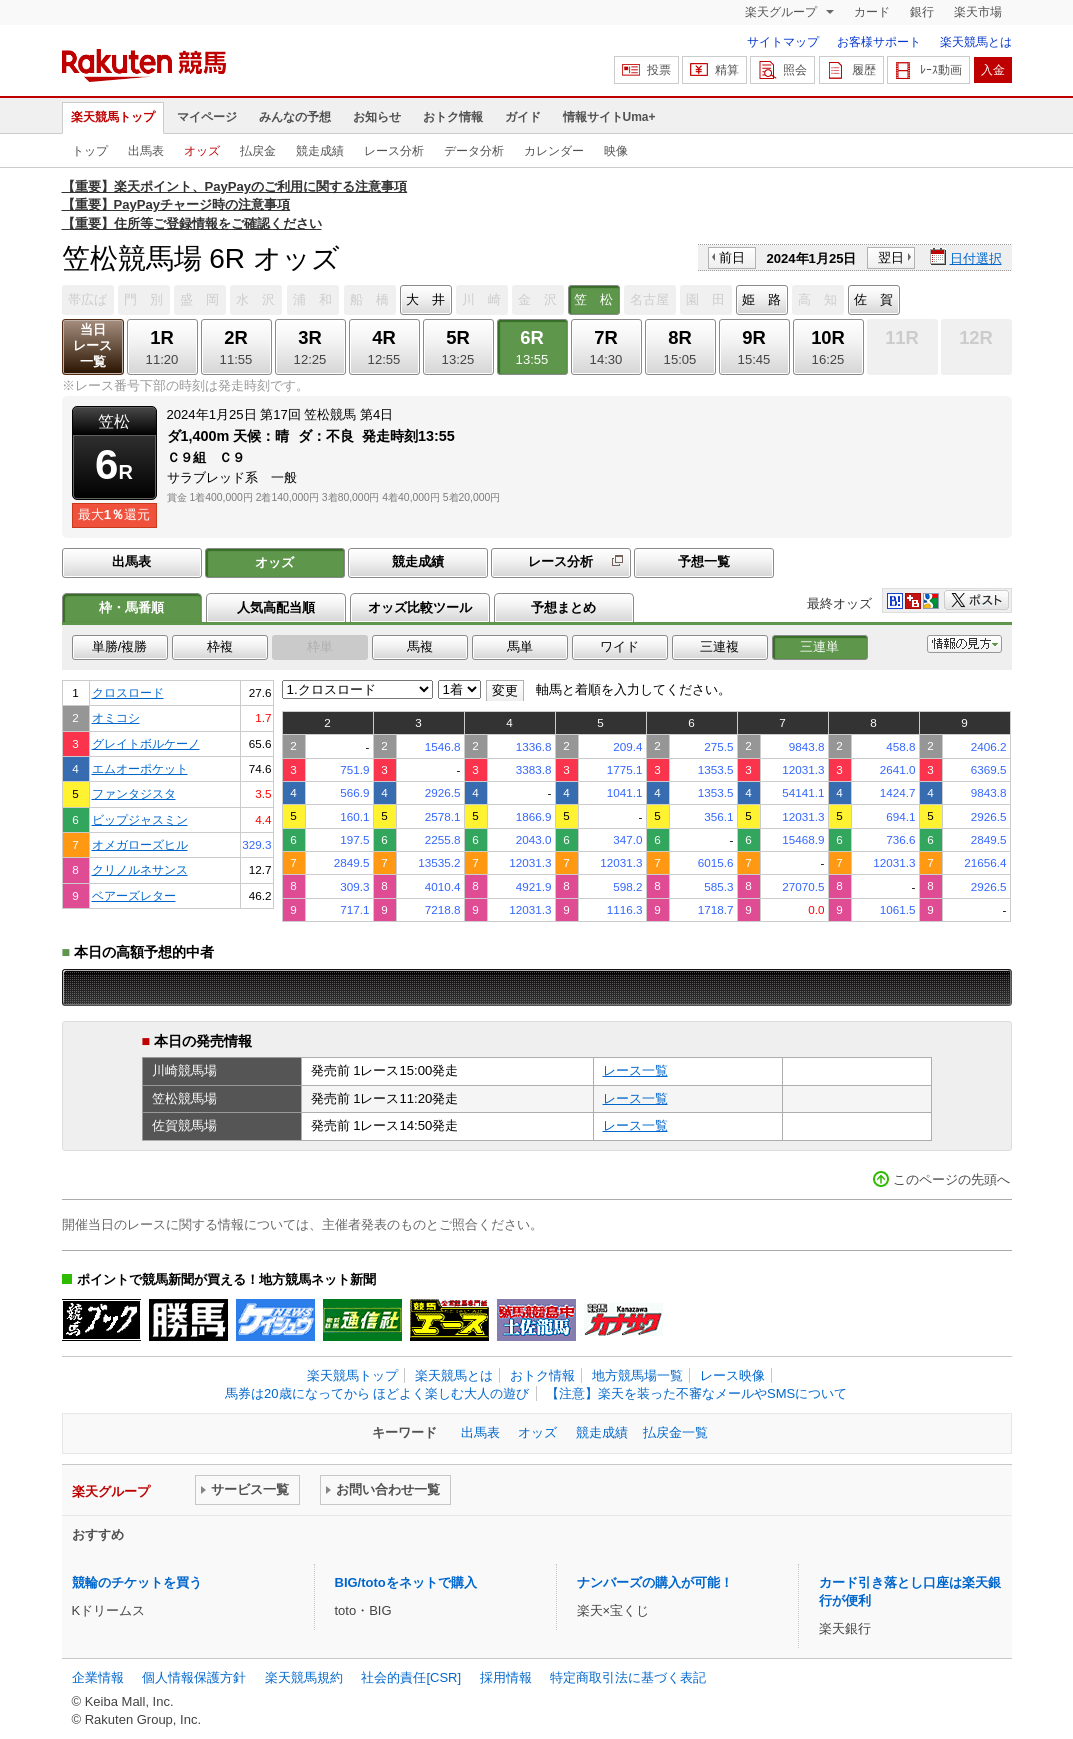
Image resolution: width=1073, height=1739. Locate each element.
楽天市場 (978, 12)
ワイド (619, 646)
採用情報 (506, 1677)
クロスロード (128, 692)
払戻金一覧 (675, 1432)
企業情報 (98, 1677)
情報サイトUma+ (609, 117)
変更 (505, 690)
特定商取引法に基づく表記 (628, 1677)
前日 (732, 257)
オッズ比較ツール (420, 607)
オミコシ (116, 717)
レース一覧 (635, 1070)
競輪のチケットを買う (137, 1582)
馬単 (520, 646)
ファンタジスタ (134, 793)
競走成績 (320, 151)
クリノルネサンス (140, 869)
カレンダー (554, 151)
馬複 (420, 646)
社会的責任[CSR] (411, 1677)
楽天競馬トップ (113, 117)
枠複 (220, 646)
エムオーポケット (140, 768)
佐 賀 (873, 299)
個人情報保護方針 (194, 1677)
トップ (90, 151)
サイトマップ (783, 42)
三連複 (719, 646)
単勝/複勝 (120, 646)
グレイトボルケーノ (146, 743)
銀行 (922, 12)
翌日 (891, 257)
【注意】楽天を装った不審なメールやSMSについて (696, 1393)
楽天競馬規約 (304, 1677)
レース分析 (394, 151)
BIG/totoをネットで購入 (406, 1582)
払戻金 (258, 151)
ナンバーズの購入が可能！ (655, 1582)
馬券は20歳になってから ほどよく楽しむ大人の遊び (377, 1393)
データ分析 (474, 151)
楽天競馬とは (976, 42)
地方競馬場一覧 (637, 1375)
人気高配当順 (276, 607)
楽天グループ (782, 12)
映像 (616, 151)
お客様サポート (879, 42)
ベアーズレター (134, 895)
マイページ (207, 117)
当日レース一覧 (92, 345)
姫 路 (761, 299)
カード (872, 12)
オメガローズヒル (140, 844)
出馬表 (146, 151)
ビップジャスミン (140, 819)
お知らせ (377, 117)
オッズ (202, 151)
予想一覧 (704, 561)
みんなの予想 (295, 117)
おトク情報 (453, 117)
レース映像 (732, 1375)
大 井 (425, 299)
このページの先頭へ (951, 1179)
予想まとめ (563, 607)
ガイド (523, 117)
